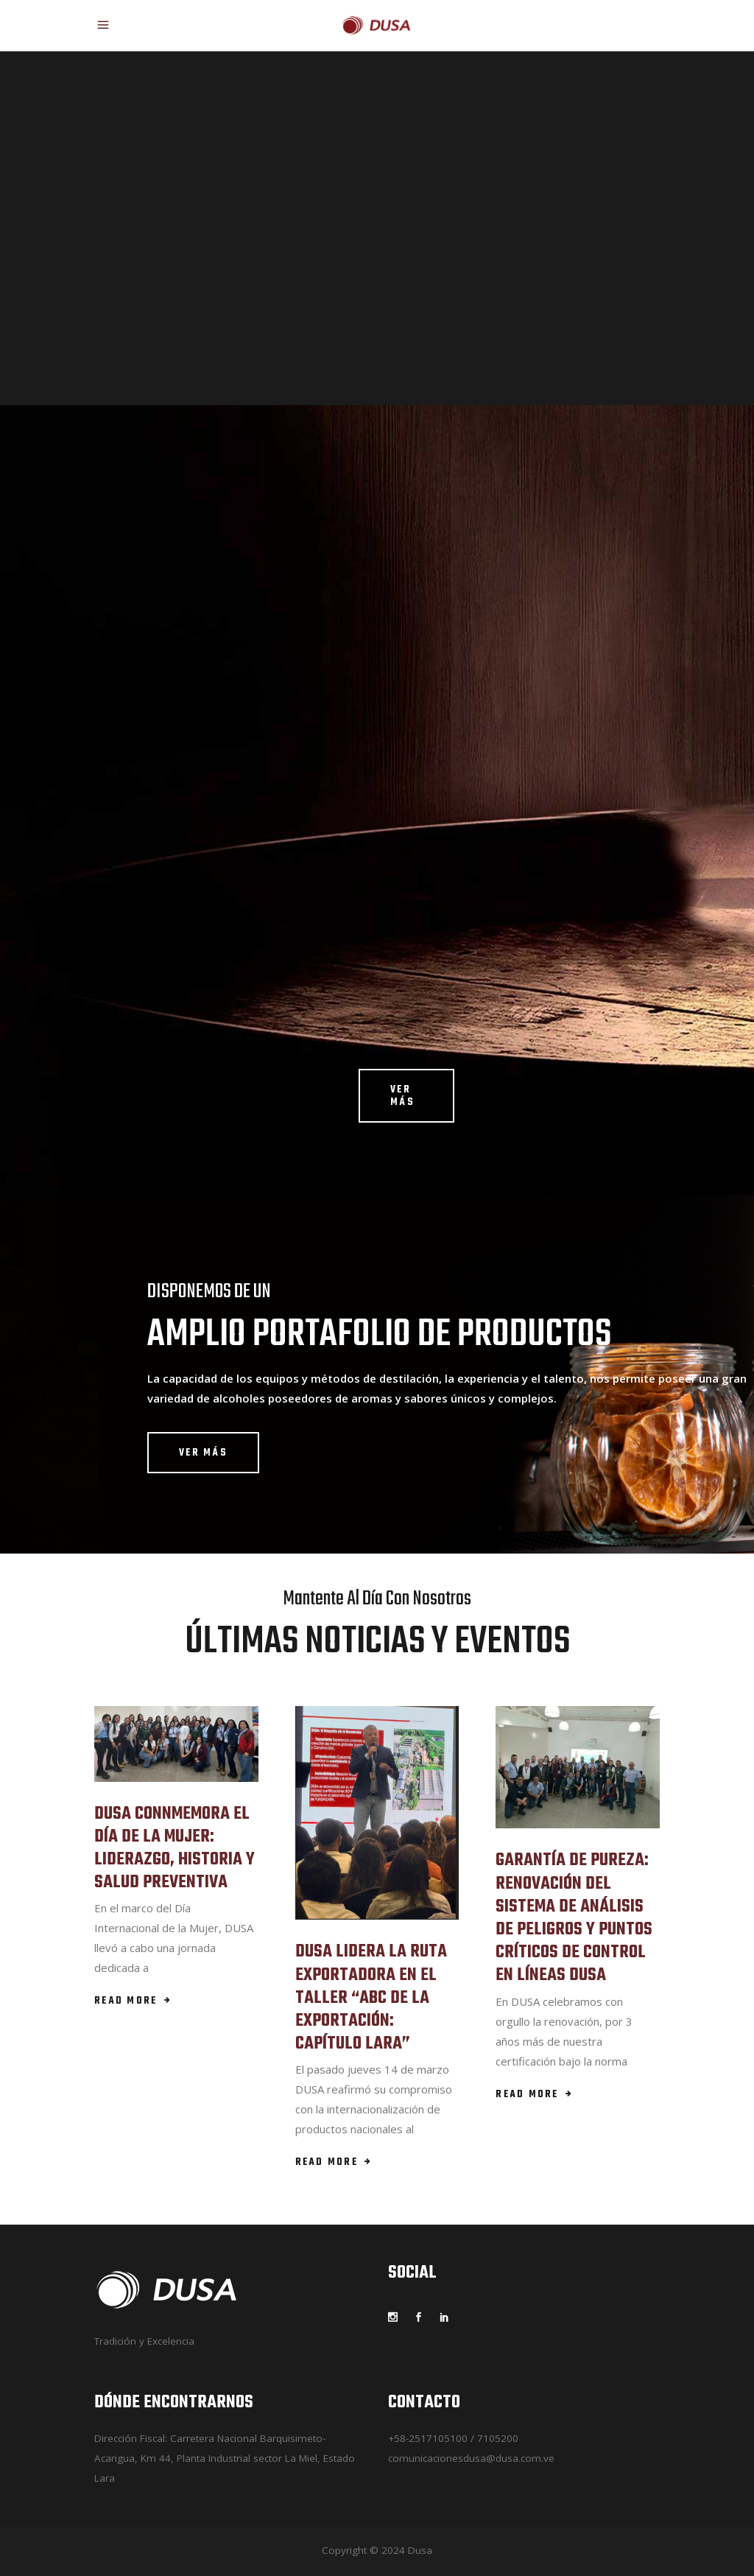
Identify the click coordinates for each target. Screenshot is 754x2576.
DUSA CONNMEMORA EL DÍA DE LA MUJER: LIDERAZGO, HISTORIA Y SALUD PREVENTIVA (174, 1848)
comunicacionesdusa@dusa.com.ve (471, 2458)
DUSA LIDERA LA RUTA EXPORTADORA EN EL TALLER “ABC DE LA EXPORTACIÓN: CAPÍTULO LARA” (371, 1997)
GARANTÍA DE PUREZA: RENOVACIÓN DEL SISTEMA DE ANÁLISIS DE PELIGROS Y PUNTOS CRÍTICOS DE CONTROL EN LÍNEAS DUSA (574, 1918)
